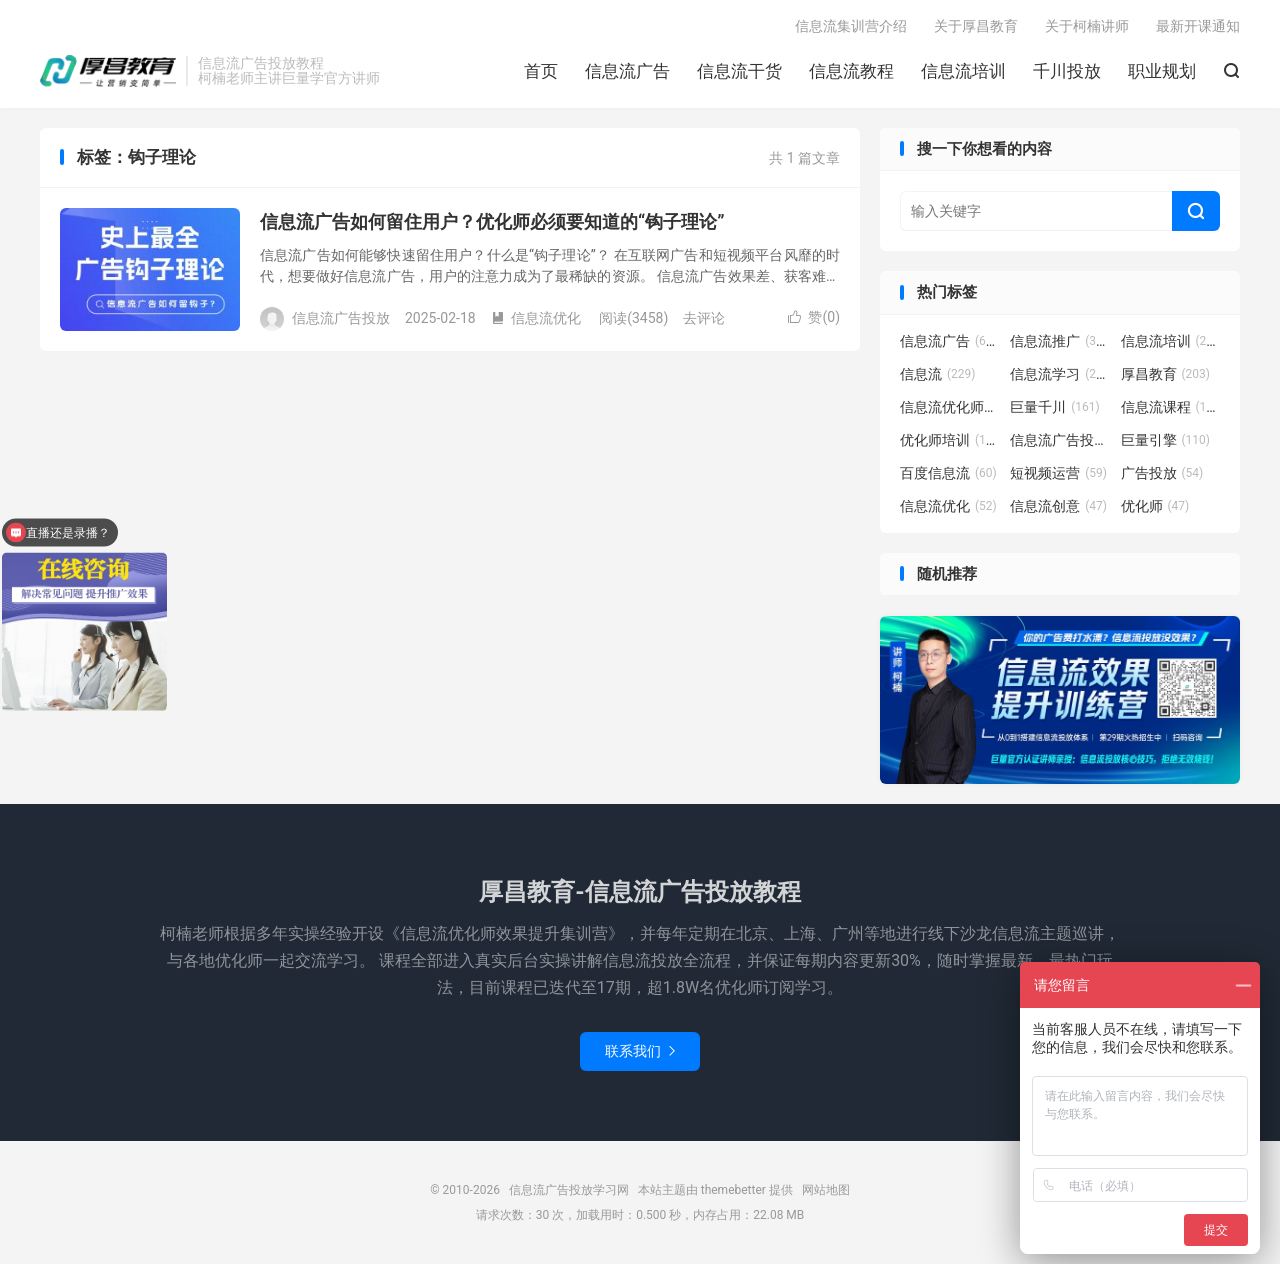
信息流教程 (851, 71)
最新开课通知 (1198, 26)
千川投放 (1067, 71)
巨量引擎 (1166, 440)
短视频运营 (1058, 473)
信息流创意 (1058, 506)
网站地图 (826, 1190)
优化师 (1155, 506)
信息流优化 (536, 318)
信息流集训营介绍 (851, 26)
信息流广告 (627, 71)
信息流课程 (1171, 407)
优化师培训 (950, 440)
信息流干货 (739, 71)
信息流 (938, 374)
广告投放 (1162, 473)
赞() (814, 317)
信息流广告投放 (1060, 440)
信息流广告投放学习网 (108, 71)
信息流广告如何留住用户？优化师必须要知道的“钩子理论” (492, 221)
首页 (541, 71)
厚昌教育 (1166, 374)
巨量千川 (1055, 407)
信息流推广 (1060, 341)
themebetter (733, 1190)
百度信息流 (948, 473)
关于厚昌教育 (976, 26)
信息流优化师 (950, 407)
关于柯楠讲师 (1087, 26)
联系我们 (640, 1051)
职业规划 (1162, 71)
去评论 (704, 318)
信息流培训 (963, 71)
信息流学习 (1060, 374)
